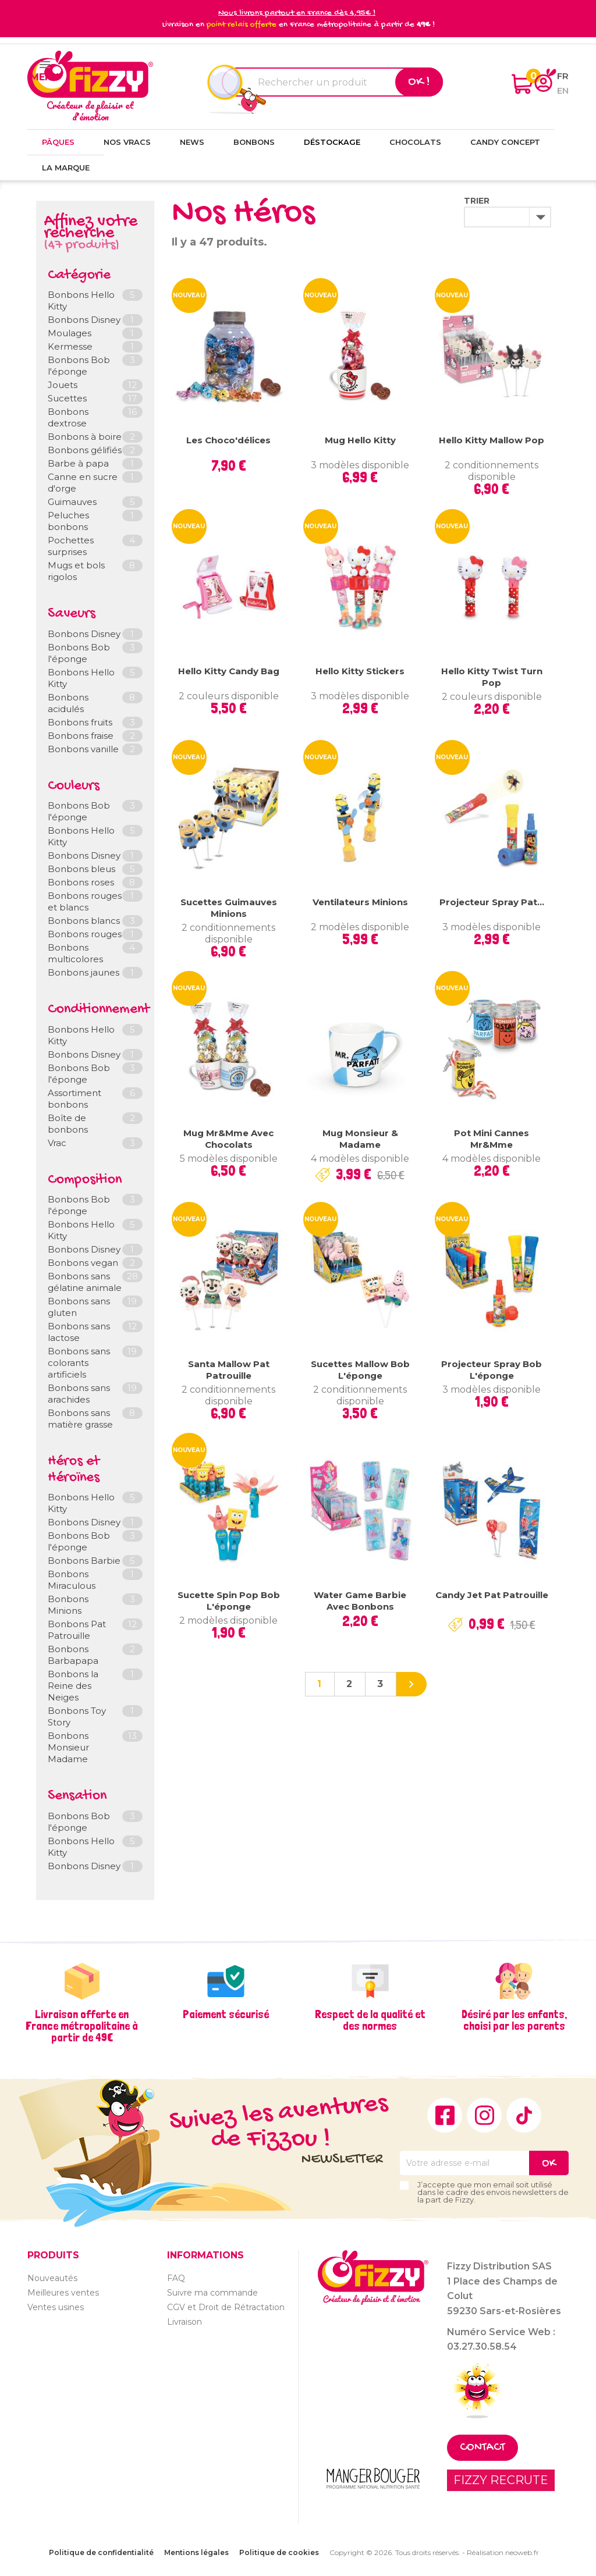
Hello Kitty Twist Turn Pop (491, 677)
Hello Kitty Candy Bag (228, 671)
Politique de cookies (279, 2552)
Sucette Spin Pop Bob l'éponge (229, 1600)
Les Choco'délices (228, 440)
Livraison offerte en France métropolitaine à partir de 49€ (82, 2025)
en (563, 90)
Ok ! (419, 82)
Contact (482, 2447)
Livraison (184, 2322)
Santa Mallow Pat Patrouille (228, 1369)
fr (563, 75)
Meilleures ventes (63, 2292)
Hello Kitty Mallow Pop (491, 440)
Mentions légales (196, 2552)
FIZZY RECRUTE (500, 2480)
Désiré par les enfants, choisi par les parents (514, 2020)
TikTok (523, 2115)
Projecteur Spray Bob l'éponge (491, 1369)
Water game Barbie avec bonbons (360, 1600)
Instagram (484, 2115)
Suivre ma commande (212, 2292)
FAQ (176, 2278)
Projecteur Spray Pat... (491, 902)
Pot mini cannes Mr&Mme (491, 1138)
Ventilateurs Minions (360, 902)
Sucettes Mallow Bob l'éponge (360, 1369)
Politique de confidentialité (101, 2552)
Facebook (444, 2115)
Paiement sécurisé (226, 2014)
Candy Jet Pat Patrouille (491, 1594)
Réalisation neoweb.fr (503, 2552)
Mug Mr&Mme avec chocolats (228, 1138)
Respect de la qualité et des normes (370, 2020)
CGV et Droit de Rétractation (226, 2307)
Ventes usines (55, 2307)
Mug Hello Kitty (360, 440)
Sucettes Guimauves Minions (228, 907)
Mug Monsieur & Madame (360, 1138)
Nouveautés (52, 2278)
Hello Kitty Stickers (360, 671)
